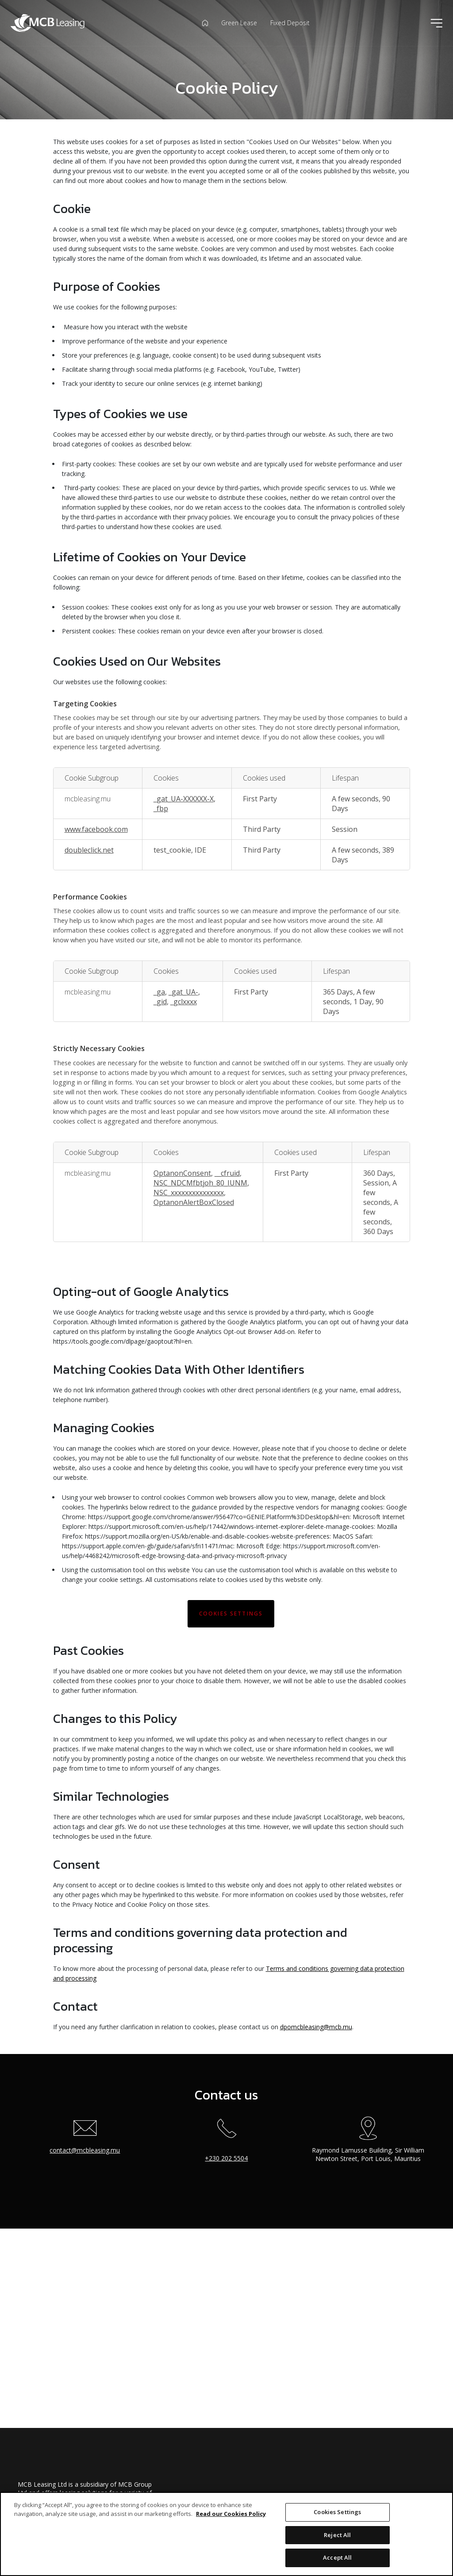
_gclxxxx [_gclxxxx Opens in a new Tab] (183, 1001)
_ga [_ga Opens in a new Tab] (159, 992)
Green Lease (239, 23)
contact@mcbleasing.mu (85, 2150)
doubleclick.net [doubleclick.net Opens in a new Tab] (89, 850)
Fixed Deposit (290, 23)
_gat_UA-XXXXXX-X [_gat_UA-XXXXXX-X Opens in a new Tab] (184, 799)
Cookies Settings (231, 1613)
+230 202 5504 (226, 2158)
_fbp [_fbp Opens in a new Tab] (161, 808)
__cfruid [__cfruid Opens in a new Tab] (227, 1173)
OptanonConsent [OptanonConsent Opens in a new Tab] (182, 1173)
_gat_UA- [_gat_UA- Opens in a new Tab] (183, 992)
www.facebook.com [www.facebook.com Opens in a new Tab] (96, 829)
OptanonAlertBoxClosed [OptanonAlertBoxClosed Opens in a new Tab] (194, 1202)
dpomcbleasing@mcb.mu (316, 2027)
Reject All (337, 2535)
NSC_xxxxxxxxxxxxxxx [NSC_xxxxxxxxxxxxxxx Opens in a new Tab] (189, 1192)
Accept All (337, 2557)
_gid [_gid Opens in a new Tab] (160, 1001)
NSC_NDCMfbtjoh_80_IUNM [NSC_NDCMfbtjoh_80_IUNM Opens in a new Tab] (200, 1183)
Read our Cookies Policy (231, 2514)
